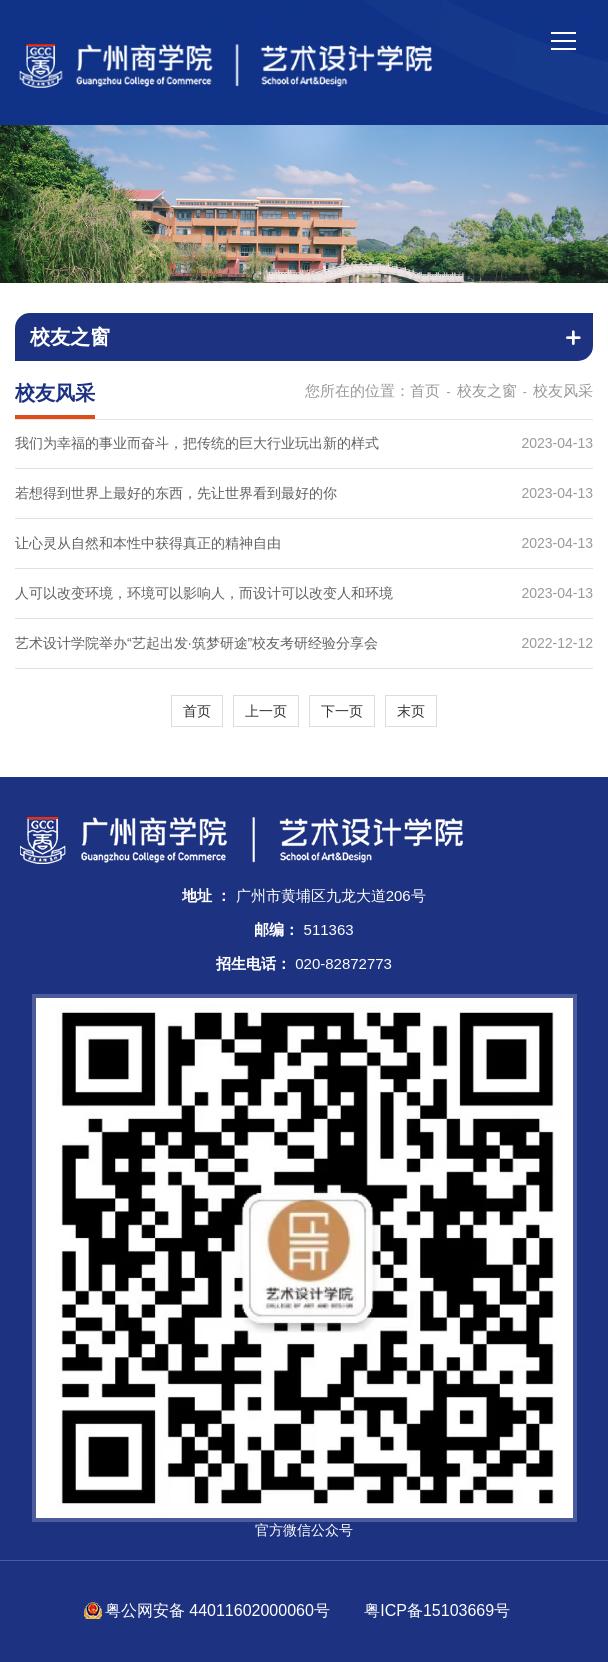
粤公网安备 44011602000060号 (219, 1610)
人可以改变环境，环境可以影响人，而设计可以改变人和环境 (204, 593)
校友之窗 (487, 390)
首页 (425, 390)
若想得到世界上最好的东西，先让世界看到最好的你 (176, 493)
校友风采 (563, 390)
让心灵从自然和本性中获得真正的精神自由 (148, 543)
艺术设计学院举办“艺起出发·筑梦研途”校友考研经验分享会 (196, 643)
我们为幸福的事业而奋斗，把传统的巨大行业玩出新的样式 (197, 443)
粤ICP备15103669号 (437, 1610)
